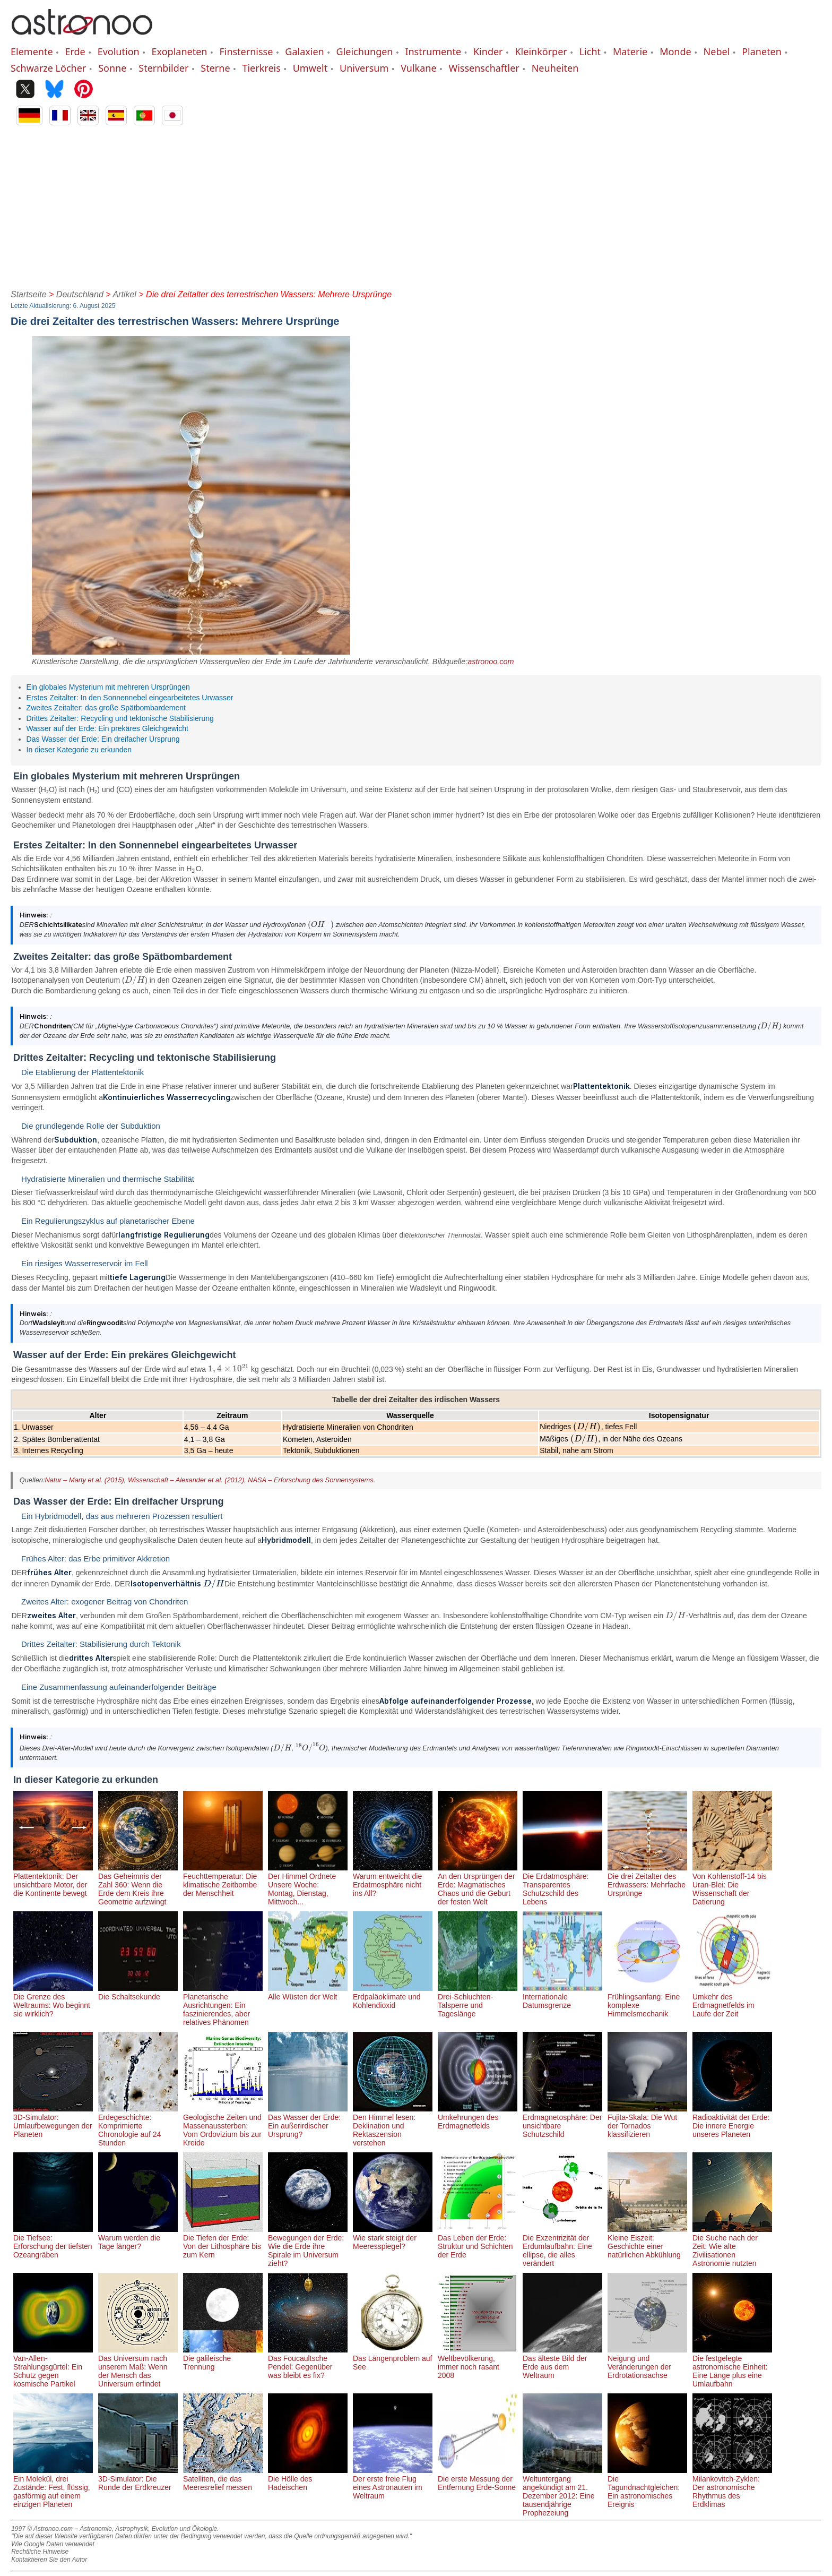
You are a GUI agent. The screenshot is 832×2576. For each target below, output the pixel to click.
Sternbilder (163, 68)
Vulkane (418, 68)
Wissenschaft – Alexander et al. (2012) (186, 1480)
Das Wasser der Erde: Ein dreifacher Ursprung (103, 739)
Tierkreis (261, 68)
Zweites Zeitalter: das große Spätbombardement (106, 707)
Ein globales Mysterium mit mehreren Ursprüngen (108, 687)
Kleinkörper (541, 51)
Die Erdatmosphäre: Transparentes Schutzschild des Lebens (562, 1885)
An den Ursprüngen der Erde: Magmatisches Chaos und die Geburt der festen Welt (477, 1885)
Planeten (762, 51)
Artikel (124, 294)
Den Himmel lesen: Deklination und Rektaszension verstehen (392, 2126)
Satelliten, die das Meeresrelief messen (223, 2479)
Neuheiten (555, 68)
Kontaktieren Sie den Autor (49, 2559)
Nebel (717, 51)
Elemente (32, 51)
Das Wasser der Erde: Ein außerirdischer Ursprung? (308, 2122)
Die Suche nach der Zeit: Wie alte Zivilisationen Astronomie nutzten (732, 2246)
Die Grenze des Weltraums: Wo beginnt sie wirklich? (53, 2001)
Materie (630, 51)
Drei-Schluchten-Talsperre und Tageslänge (477, 2001)
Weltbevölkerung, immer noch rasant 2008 (477, 2363)
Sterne (215, 68)
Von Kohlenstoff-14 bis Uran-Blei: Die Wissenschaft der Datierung (732, 1885)
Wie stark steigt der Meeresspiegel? (392, 2238)
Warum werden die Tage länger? (138, 2238)
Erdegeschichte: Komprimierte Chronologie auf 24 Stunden (138, 2126)
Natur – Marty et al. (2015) (84, 1480)
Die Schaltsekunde (138, 1992)
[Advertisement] (416, 205)
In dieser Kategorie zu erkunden (79, 749)
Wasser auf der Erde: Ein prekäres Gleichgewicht (107, 728)
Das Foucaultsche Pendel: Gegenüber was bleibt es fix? (308, 2363)
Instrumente (433, 51)
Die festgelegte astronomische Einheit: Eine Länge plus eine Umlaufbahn (732, 2367)
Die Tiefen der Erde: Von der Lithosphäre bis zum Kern (223, 2242)
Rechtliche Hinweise (39, 2551)
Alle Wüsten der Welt (308, 1992)
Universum (364, 68)
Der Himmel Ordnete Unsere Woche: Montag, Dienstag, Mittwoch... (308, 1885)
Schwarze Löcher (48, 68)
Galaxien (304, 51)
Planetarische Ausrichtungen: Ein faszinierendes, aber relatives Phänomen (223, 2005)
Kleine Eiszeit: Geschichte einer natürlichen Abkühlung (647, 2242)
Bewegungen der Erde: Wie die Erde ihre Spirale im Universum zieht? (308, 2246)
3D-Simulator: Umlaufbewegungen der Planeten (53, 2122)
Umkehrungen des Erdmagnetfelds (477, 2117)
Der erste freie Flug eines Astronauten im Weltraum (392, 2483)
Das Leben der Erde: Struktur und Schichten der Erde (477, 2242)
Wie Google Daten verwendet (52, 2544)
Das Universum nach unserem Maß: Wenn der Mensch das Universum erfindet (138, 2367)
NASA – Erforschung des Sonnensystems (310, 1480)
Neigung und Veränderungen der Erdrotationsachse (647, 2363)
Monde (675, 51)
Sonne (112, 68)
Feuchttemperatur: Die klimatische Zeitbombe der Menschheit (223, 1880)
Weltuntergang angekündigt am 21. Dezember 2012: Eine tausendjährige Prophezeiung (562, 2491)
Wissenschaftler (483, 68)
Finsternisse (246, 51)
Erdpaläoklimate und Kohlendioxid (392, 1997)
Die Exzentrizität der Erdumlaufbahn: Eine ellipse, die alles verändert (562, 2246)
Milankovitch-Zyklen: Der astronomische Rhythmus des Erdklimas (732, 2487)
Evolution (119, 51)
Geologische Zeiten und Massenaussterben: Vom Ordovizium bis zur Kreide (223, 2126)
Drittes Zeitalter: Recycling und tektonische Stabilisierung (120, 718)
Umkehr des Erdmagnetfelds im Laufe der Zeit (732, 2001)
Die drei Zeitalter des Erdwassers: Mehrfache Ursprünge (647, 1880)
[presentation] (193, 868)
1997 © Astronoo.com (42, 2528)
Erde (75, 51)
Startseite (29, 294)
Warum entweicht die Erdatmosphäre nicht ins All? (392, 1880)
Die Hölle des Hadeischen (308, 2479)
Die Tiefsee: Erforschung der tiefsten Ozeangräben (53, 2242)
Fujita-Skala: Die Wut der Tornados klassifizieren (647, 2122)
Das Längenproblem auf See (392, 2358)
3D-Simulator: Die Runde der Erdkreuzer (138, 2479)
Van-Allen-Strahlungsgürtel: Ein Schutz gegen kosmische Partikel (53, 2367)
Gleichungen (364, 51)
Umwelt (310, 68)
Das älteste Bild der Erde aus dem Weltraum (562, 2363)
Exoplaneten (179, 51)
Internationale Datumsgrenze (562, 1997)
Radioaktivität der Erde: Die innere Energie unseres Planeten (732, 2122)
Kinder (488, 51)
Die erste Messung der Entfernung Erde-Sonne (477, 2479)
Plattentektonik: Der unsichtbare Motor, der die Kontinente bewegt (53, 1880)
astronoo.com (490, 661)
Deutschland (79, 294)
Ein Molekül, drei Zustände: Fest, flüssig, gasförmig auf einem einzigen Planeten (53, 2487)
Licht (590, 51)
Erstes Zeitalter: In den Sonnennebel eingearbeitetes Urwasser (130, 697)
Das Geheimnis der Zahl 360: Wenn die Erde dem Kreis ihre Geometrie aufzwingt (138, 1885)
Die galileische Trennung (223, 2358)
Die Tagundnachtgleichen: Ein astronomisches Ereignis (647, 2487)
